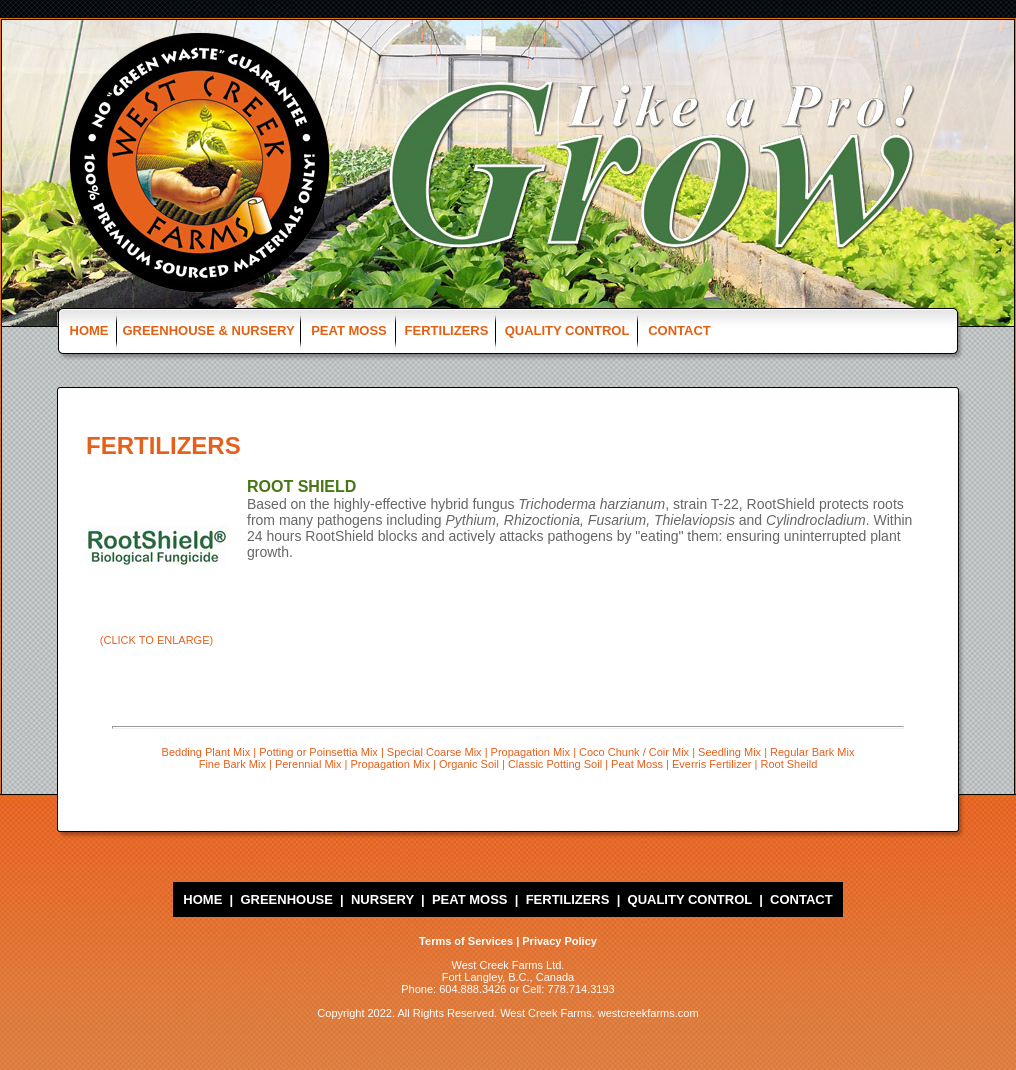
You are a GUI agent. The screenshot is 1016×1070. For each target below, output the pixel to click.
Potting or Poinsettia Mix (318, 752)
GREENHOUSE (286, 899)
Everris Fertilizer (711, 764)
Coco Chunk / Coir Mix (634, 752)
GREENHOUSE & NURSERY (208, 330)
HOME (89, 330)
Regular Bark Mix (812, 752)
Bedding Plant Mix (206, 752)
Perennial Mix (308, 764)
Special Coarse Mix (434, 752)
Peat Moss (637, 764)
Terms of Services (466, 941)
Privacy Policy (559, 941)
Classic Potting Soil (555, 764)
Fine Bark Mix (232, 764)
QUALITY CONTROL (567, 330)
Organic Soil (469, 764)
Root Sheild (788, 764)
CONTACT (679, 330)
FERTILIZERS (447, 330)
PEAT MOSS (349, 330)
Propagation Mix (531, 752)
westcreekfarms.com (648, 1013)
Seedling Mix (729, 752)
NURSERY (382, 899)
